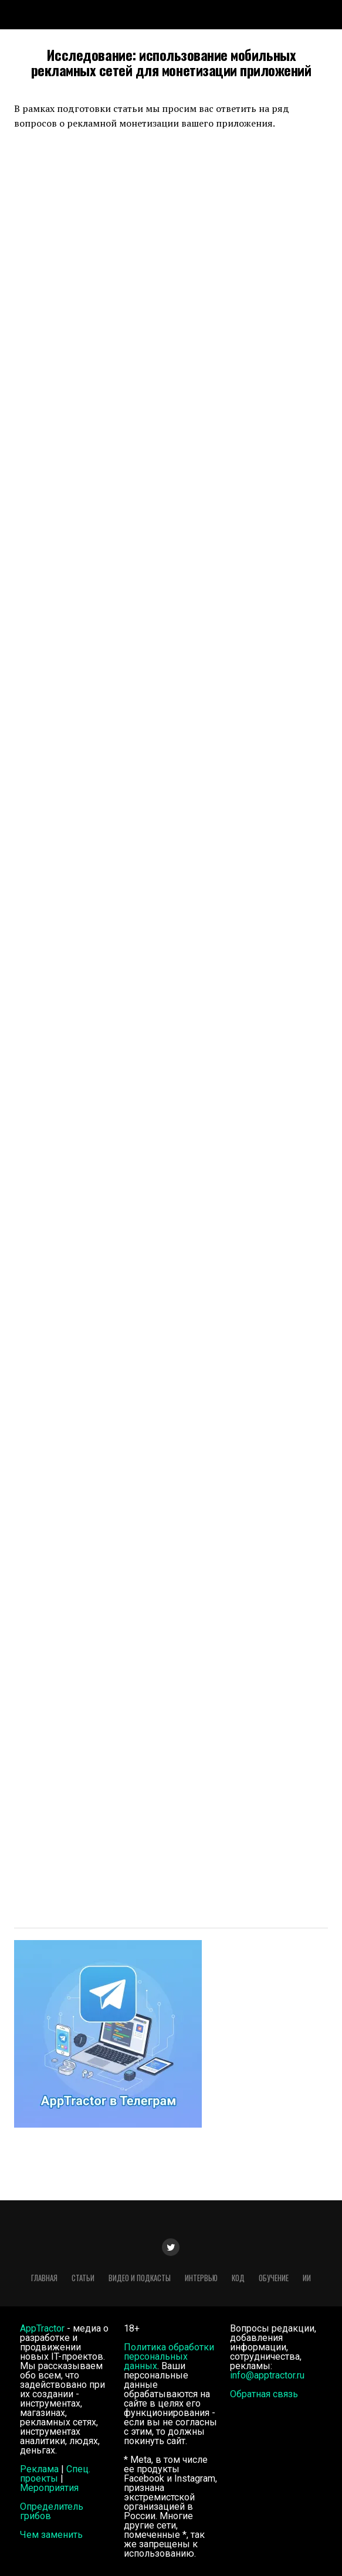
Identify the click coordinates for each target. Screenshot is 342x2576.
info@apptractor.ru (267, 2375)
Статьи (83, 2278)
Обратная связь (264, 2394)
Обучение (274, 2278)
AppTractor (42, 2328)
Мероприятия (49, 2487)
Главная (44, 2278)
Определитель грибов (51, 2511)
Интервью (201, 2278)
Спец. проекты (55, 2473)
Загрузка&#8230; (170, 1021)
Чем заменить (51, 2534)
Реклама (39, 2469)
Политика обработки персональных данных (169, 2356)
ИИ (307, 2278)
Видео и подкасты (140, 2278)
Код (238, 2278)
